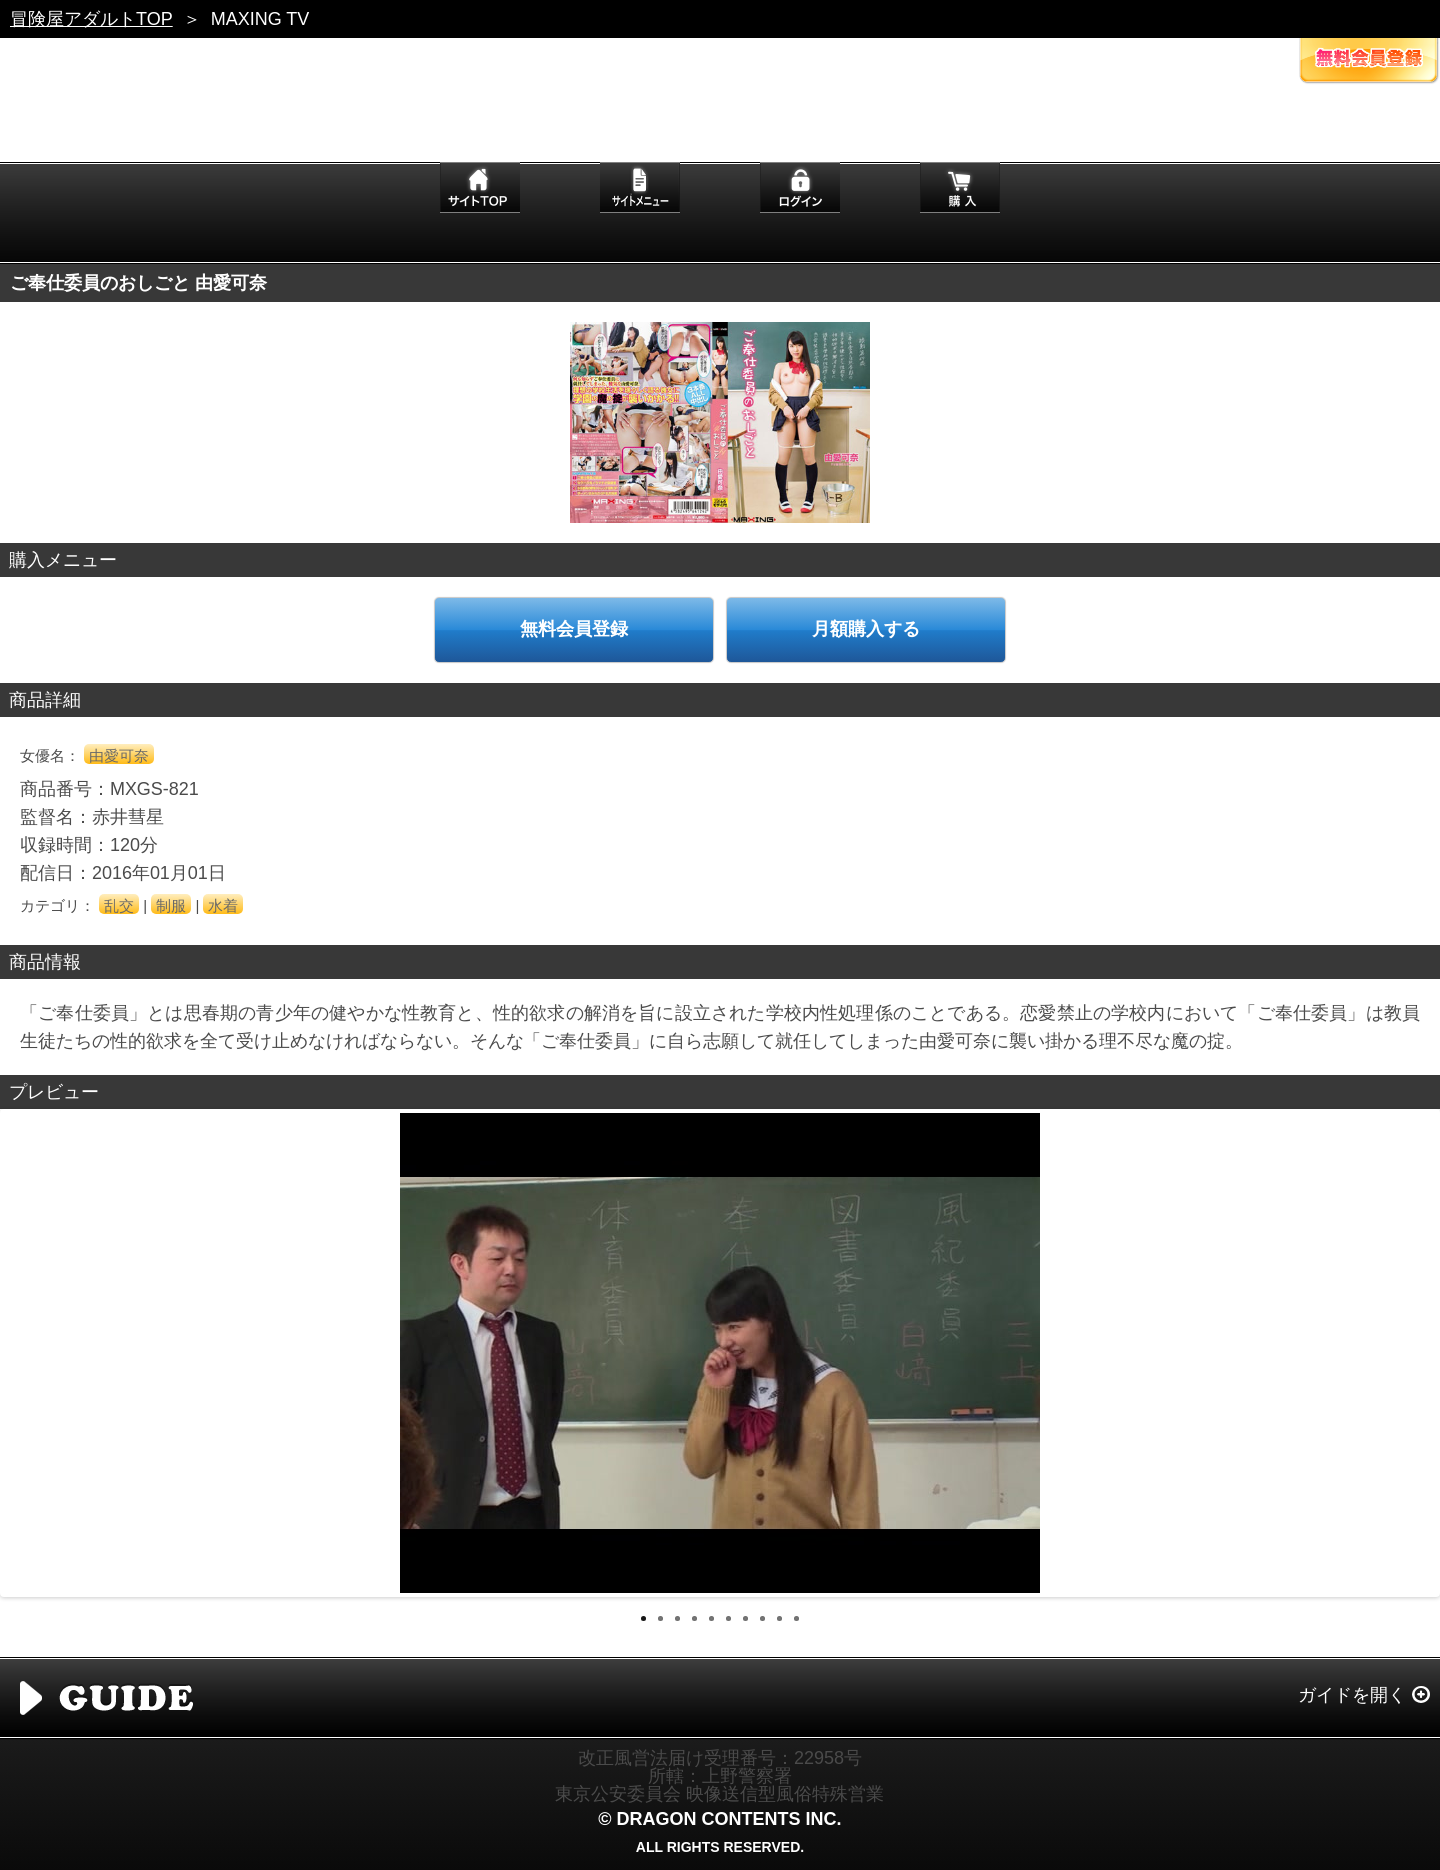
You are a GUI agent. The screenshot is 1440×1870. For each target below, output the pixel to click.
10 (796, 1618)
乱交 (119, 905)
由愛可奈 (119, 755)
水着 (223, 905)
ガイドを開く (1352, 1695)
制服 (171, 905)
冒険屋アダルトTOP (91, 19)
